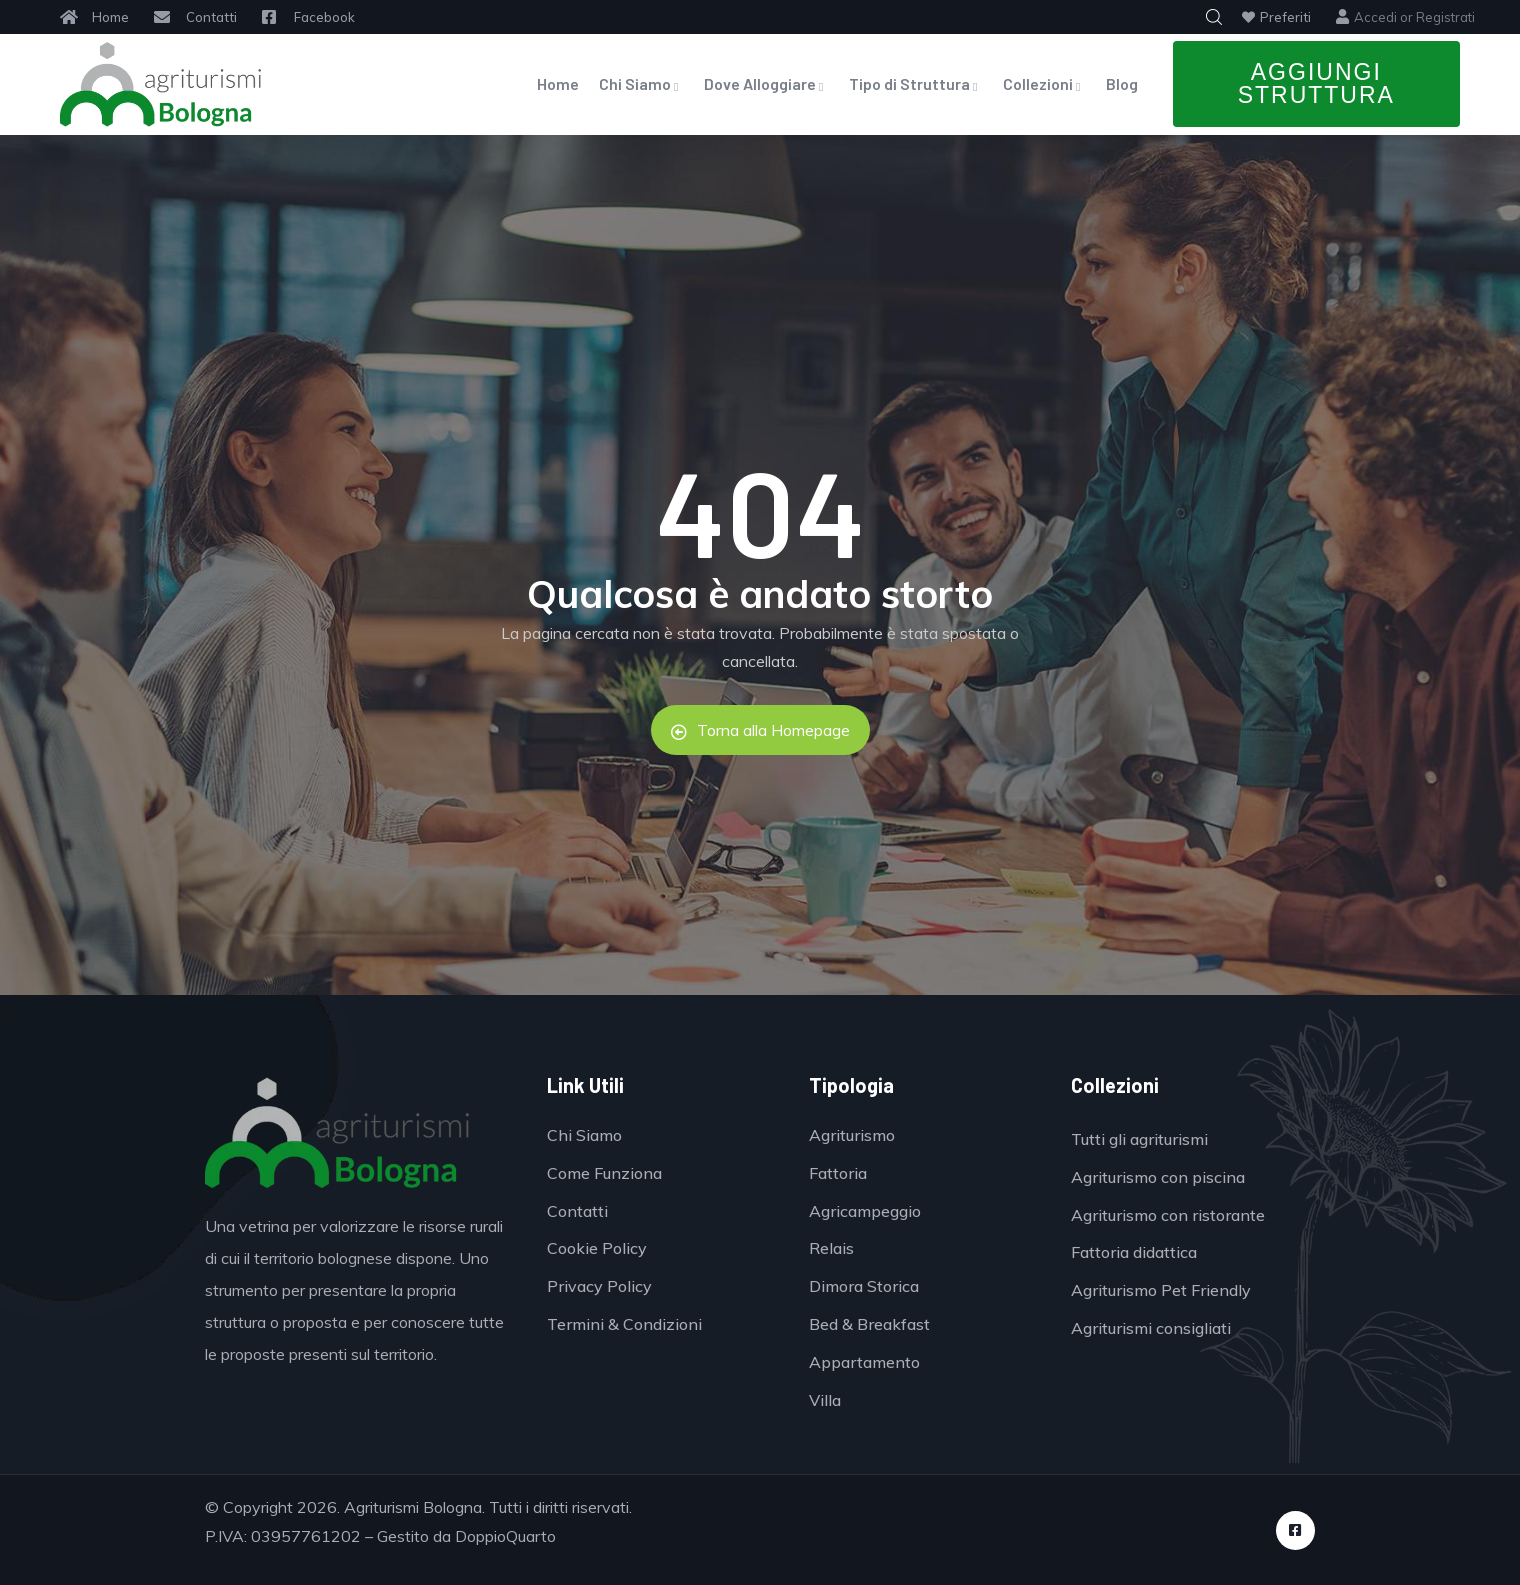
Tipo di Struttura (916, 83)
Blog (1122, 83)
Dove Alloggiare (766, 83)
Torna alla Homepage (760, 730)
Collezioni (1044, 83)
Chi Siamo (641, 83)
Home (558, 83)
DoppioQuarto (505, 1536)
